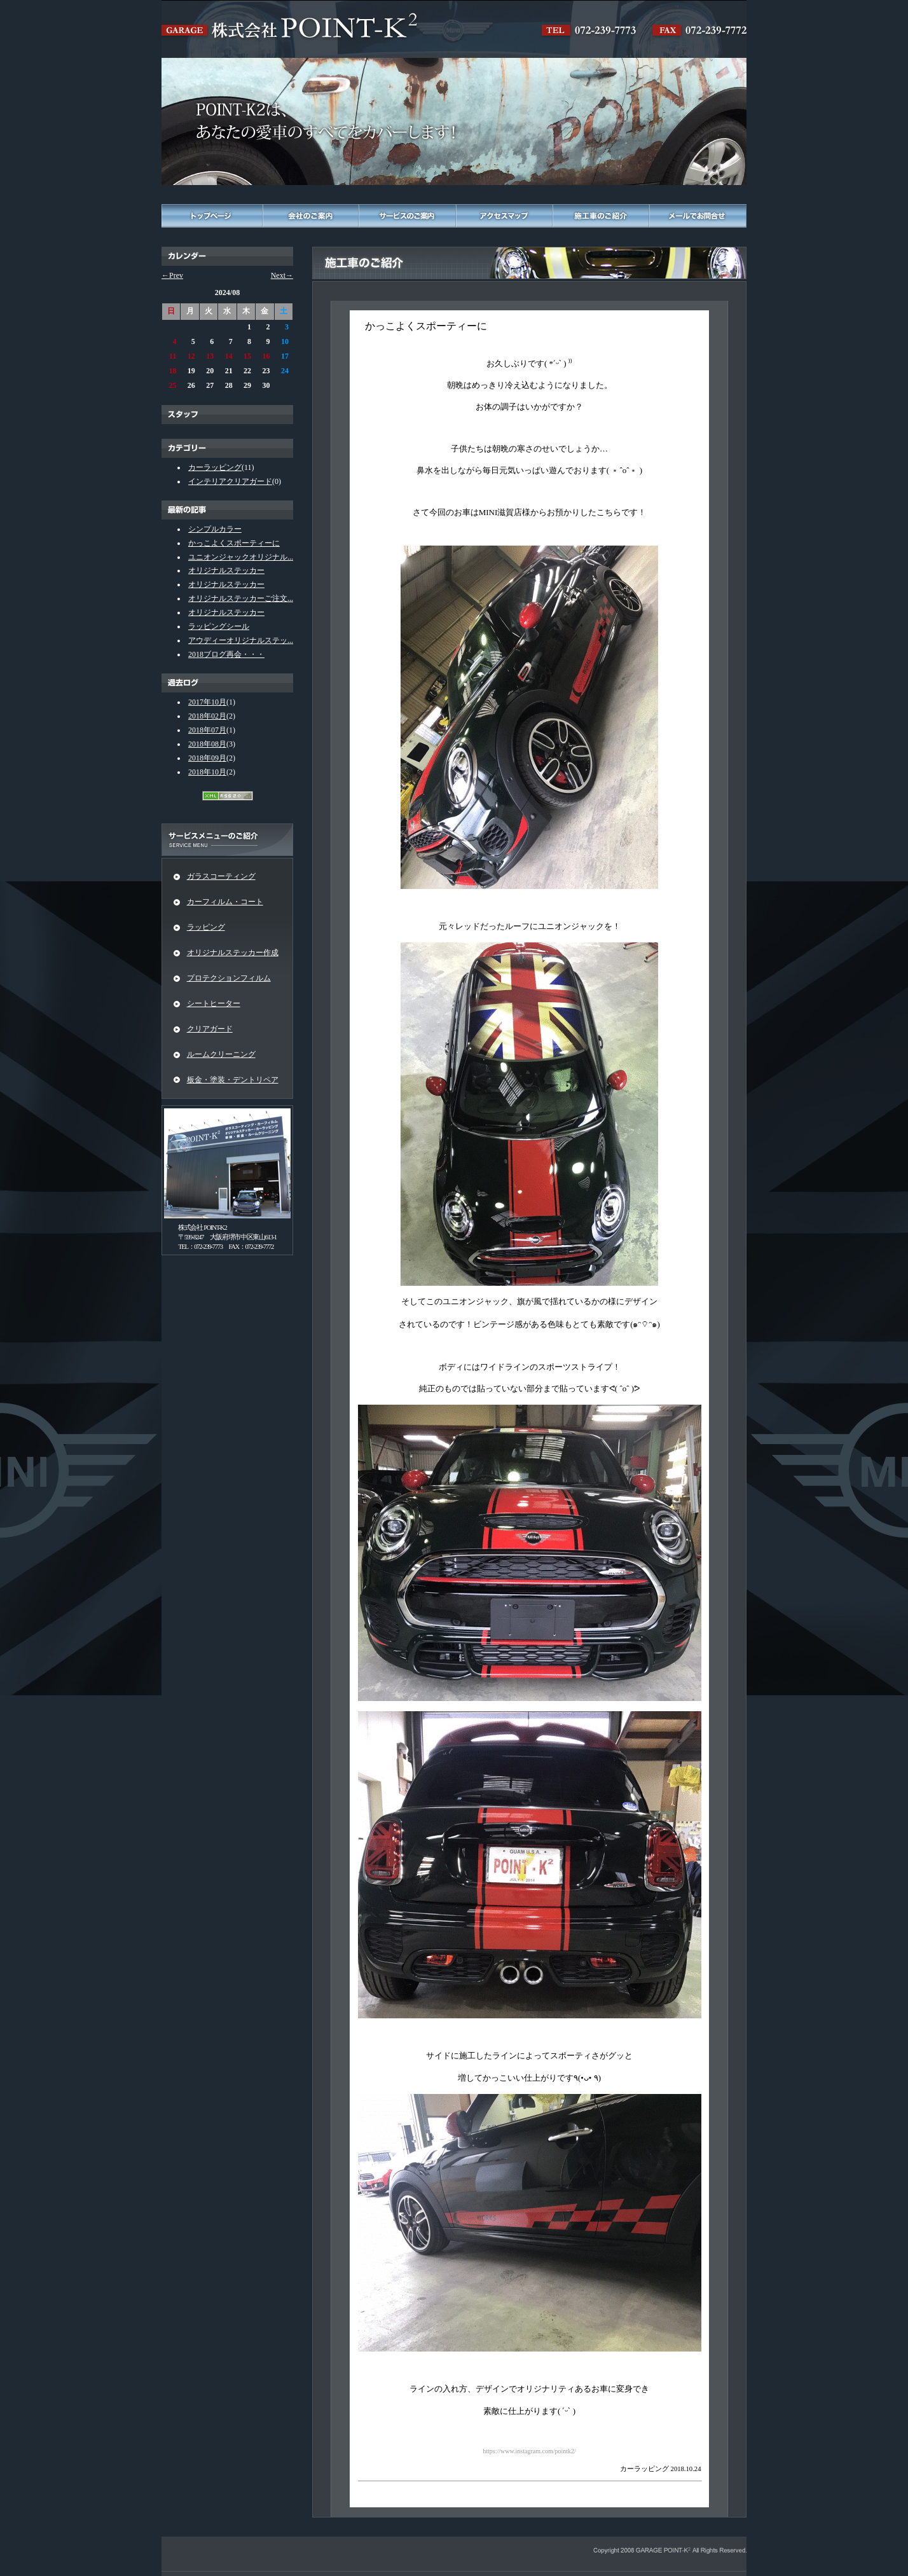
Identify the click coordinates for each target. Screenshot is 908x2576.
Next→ (282, 275)
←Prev (172, 275)
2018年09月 (207, 758)
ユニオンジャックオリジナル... (240, 557)
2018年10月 (207, 772)
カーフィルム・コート (225, 901)
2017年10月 (207, 702)
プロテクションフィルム (229, 978)
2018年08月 (207, 744)
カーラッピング (215, 467)
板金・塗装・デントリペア (233, 1079)
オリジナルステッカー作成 (233, 952)
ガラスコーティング (221, 876)
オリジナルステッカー (226, 570)
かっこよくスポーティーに (234, 543)
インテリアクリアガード (230, 481)
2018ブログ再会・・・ (226, 654)
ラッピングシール (218, 626)
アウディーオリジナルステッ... (240, 640)
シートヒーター (213, 1003)
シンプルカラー (215, 529)
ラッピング (206, 927)
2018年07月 (207, 730)
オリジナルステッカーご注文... (240, 598)
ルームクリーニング (221, 1054)
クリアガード (210, 1028)
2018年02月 (207, 716)
